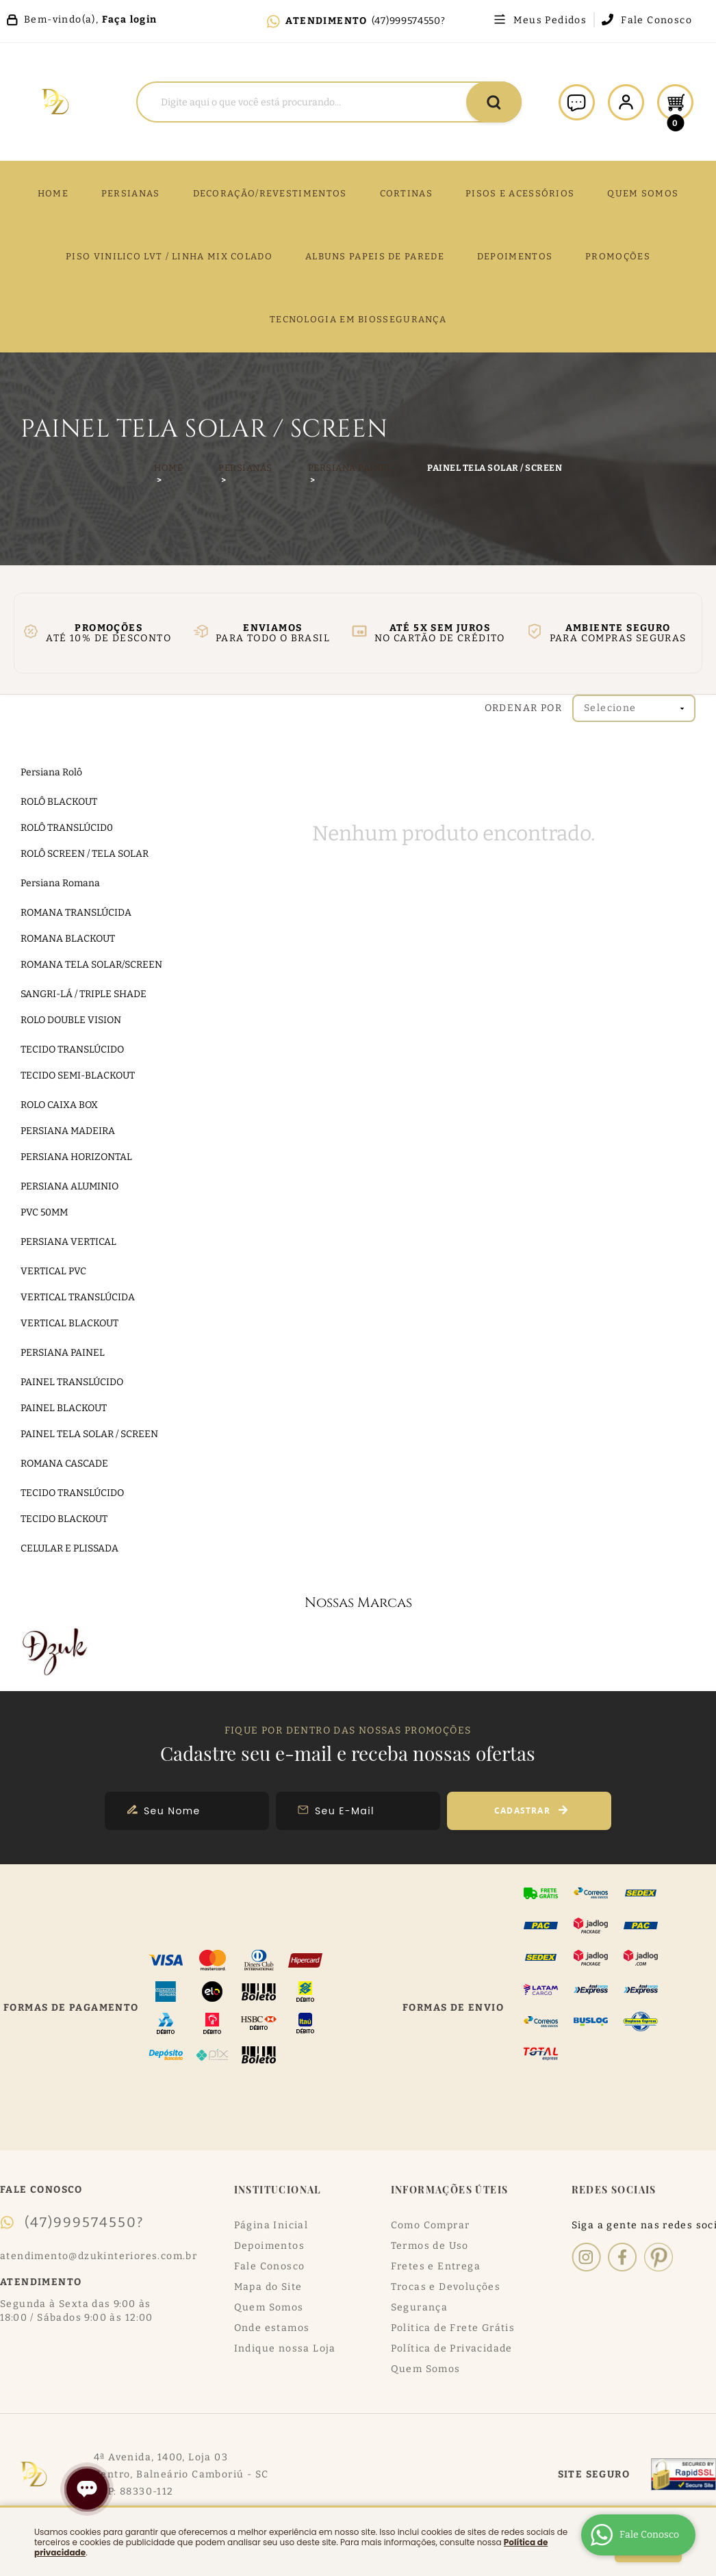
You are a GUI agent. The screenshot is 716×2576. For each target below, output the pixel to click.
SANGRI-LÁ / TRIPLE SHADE (83, 994)
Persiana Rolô (51, 772)
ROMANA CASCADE (64, 1463)
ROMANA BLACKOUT (68, 938)
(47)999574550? (409, 21)
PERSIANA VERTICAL (68, 1242)
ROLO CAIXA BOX (59, 1105)
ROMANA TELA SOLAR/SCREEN (91, 964)
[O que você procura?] (494, 102)
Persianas (130, 193)
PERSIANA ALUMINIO (69, 1186)
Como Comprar (430, 2225)
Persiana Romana (60, 883)
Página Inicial (271, 2225)
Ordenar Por (523, 708)
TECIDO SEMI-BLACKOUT (78, 1075)
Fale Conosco (656, 20)
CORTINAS (406, 193)
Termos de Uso (430, 2246)
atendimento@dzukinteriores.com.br (98, 2256)
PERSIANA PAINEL (63, 1352)
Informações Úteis (450, 2190)
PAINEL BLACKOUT (64, 1408)
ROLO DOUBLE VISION (71, 1020)
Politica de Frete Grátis (453, 2328)
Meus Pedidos (550, 20)
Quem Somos (269, 2307)
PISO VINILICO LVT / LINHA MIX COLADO (169, 256)
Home (53, 193)
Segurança (419, 2307)
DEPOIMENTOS (514, 256)
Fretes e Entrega (436, 2266)
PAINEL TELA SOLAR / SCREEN (89, 1434)
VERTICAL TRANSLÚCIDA (78, 1297)
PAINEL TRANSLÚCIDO (72, 1382)
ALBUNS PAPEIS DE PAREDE (374, 256)
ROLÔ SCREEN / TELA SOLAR (85, 854)
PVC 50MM (44, 1212)
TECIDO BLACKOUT (64, 1519)
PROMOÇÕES (617, 256)
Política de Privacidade (452, 2348)
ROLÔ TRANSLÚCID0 (67, 828)
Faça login (129, 19)
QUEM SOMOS (642, 193)
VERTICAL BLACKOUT (69, 1323)
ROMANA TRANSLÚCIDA (76, 912)
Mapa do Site (268, 2287)
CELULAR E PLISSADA (69, 1548)
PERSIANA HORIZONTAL (76, 1157)
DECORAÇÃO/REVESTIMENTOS (270, 193)
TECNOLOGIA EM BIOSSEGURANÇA (358, 319)
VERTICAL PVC (53, 1271)
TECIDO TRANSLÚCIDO (72, 1049)
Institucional (278, 2190)
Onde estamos (272, 2328)
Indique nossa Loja (285, 2348)
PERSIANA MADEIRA (68, 1131)
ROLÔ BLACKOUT (59, 802)
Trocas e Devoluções (446, 2287)
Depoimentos (269, 2246)
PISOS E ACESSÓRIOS (519, 193)
